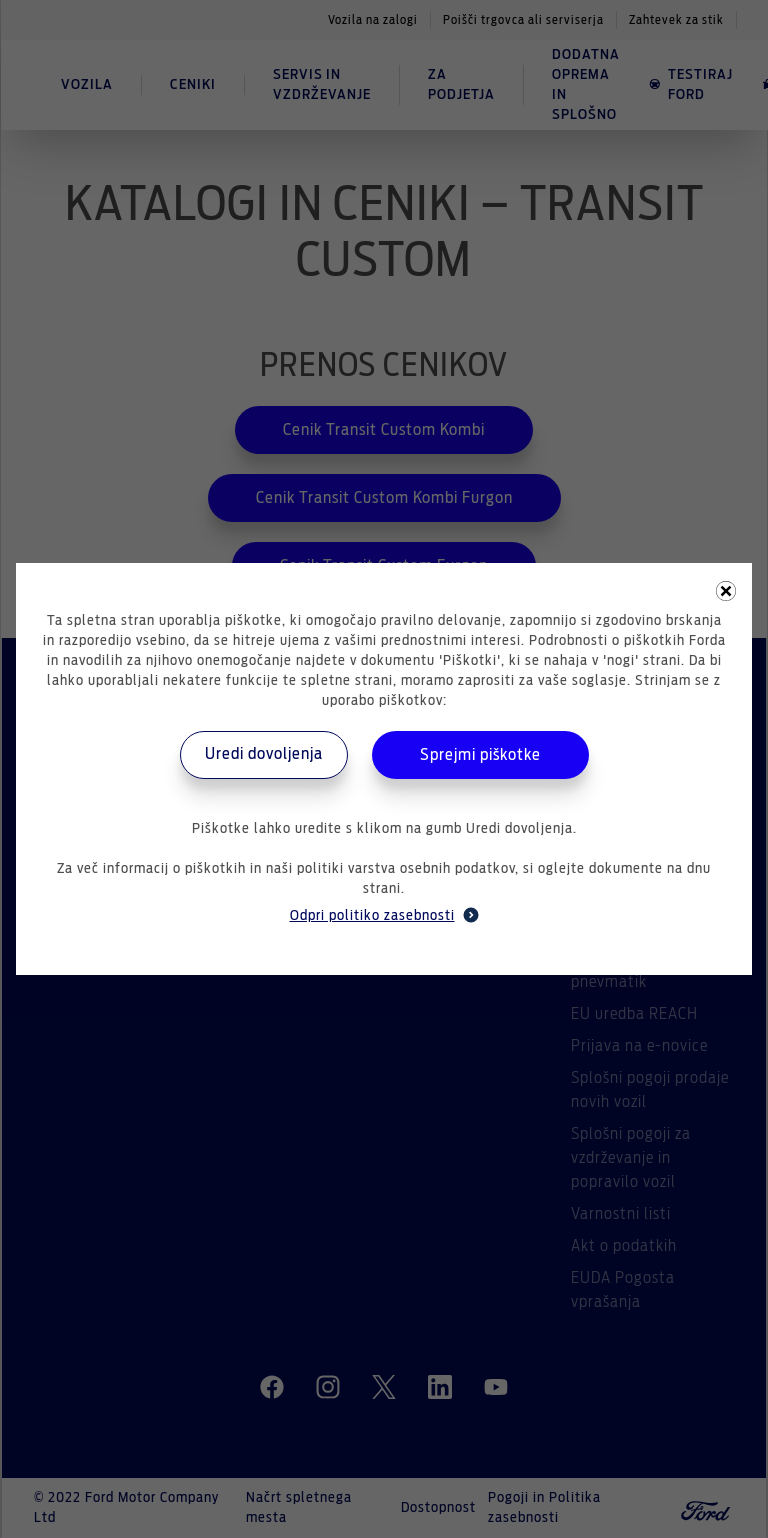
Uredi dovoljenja (264, 754)
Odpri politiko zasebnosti (384, 915)
